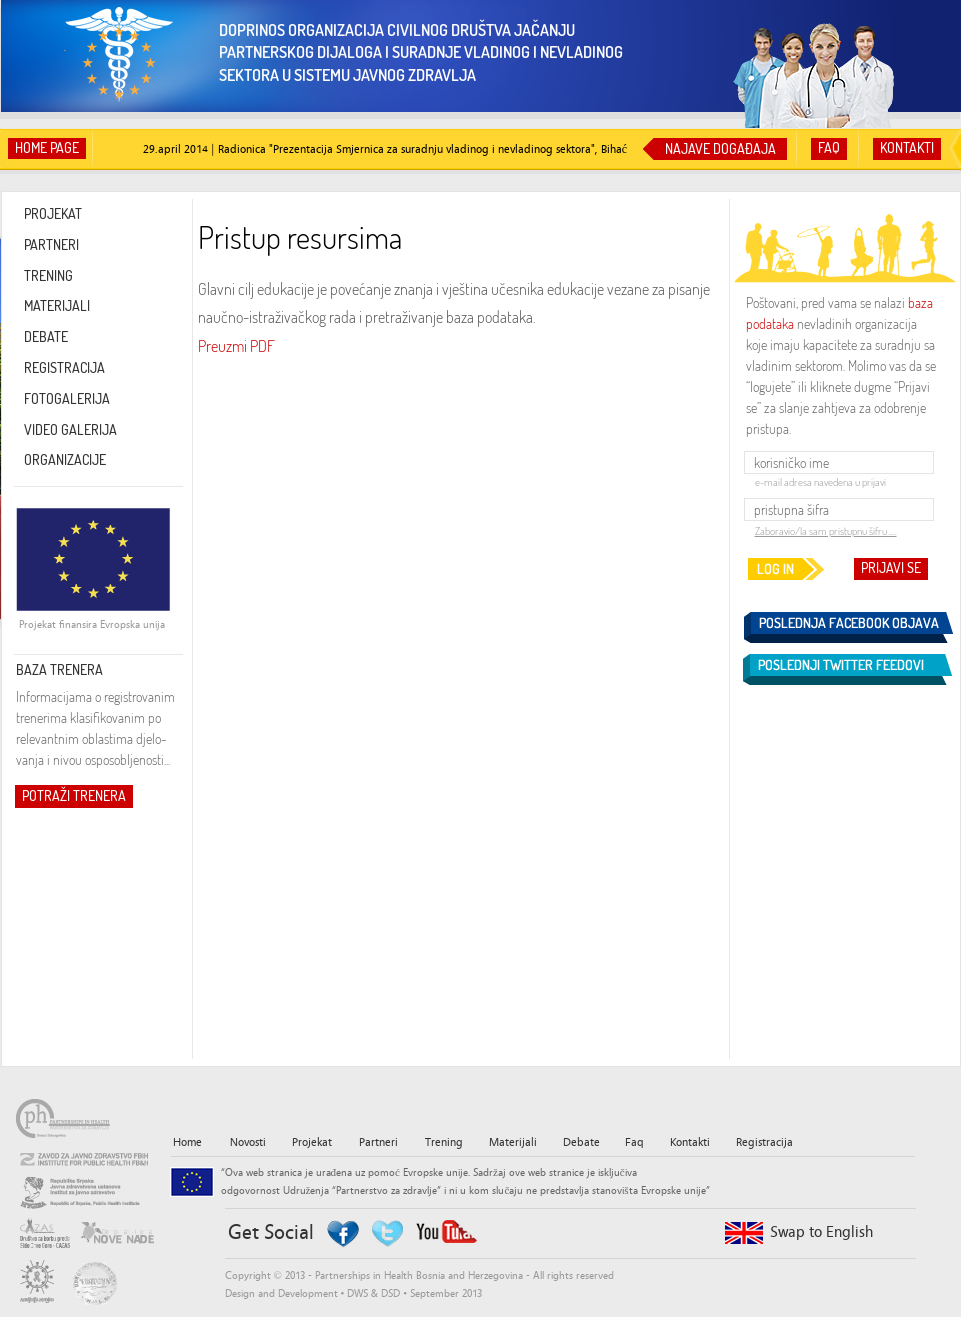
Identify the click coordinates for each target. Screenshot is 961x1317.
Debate (581, 1142)
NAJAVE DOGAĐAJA (720, 148)
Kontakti (690, 1142)
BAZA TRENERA (59, 669)
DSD (390, 1293)
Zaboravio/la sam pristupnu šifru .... (826, 531)
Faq (634, 1142)
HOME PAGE (47, 147)
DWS (357, 1293)
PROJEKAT (53, 213)
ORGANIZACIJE (65, 459)
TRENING (48, 275)
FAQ (829, 147)
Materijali (513, 1142)
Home (187, 1142)
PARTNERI (51, 244)
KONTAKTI (907, 147)
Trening (444, 1142)
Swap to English (821, 1232)
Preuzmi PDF (236, 346)
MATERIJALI (57, 305)
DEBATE (46, 336)
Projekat (312, 1142)
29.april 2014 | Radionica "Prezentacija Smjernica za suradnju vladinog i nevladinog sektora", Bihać (385, 149)
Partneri (378, 1142)
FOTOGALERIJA (67, 398)
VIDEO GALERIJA (70, 429)
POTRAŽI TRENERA (74, 795)
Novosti (248, 1142)
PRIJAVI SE (891, 567)
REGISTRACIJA (64, 367)
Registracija (764, 1142)
